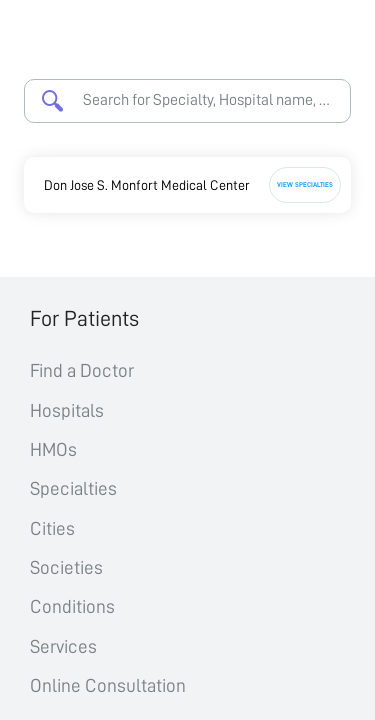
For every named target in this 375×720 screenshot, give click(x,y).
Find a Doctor (82, 370)
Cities (52, 528)
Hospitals (67, 410)
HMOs (53, 449)
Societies (66, 567)
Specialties (73, 488)
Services (63, 646)
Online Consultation (108, 685)
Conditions (72, 606)
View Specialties (305, 184)
